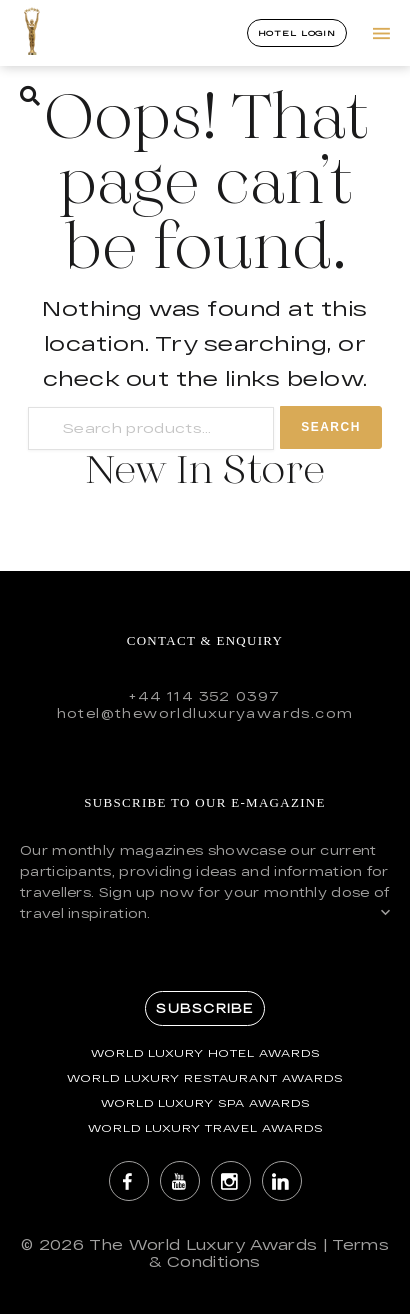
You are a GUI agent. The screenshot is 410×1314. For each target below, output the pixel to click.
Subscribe (204, 1008)
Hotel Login (297, 33)
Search (331, 427)
